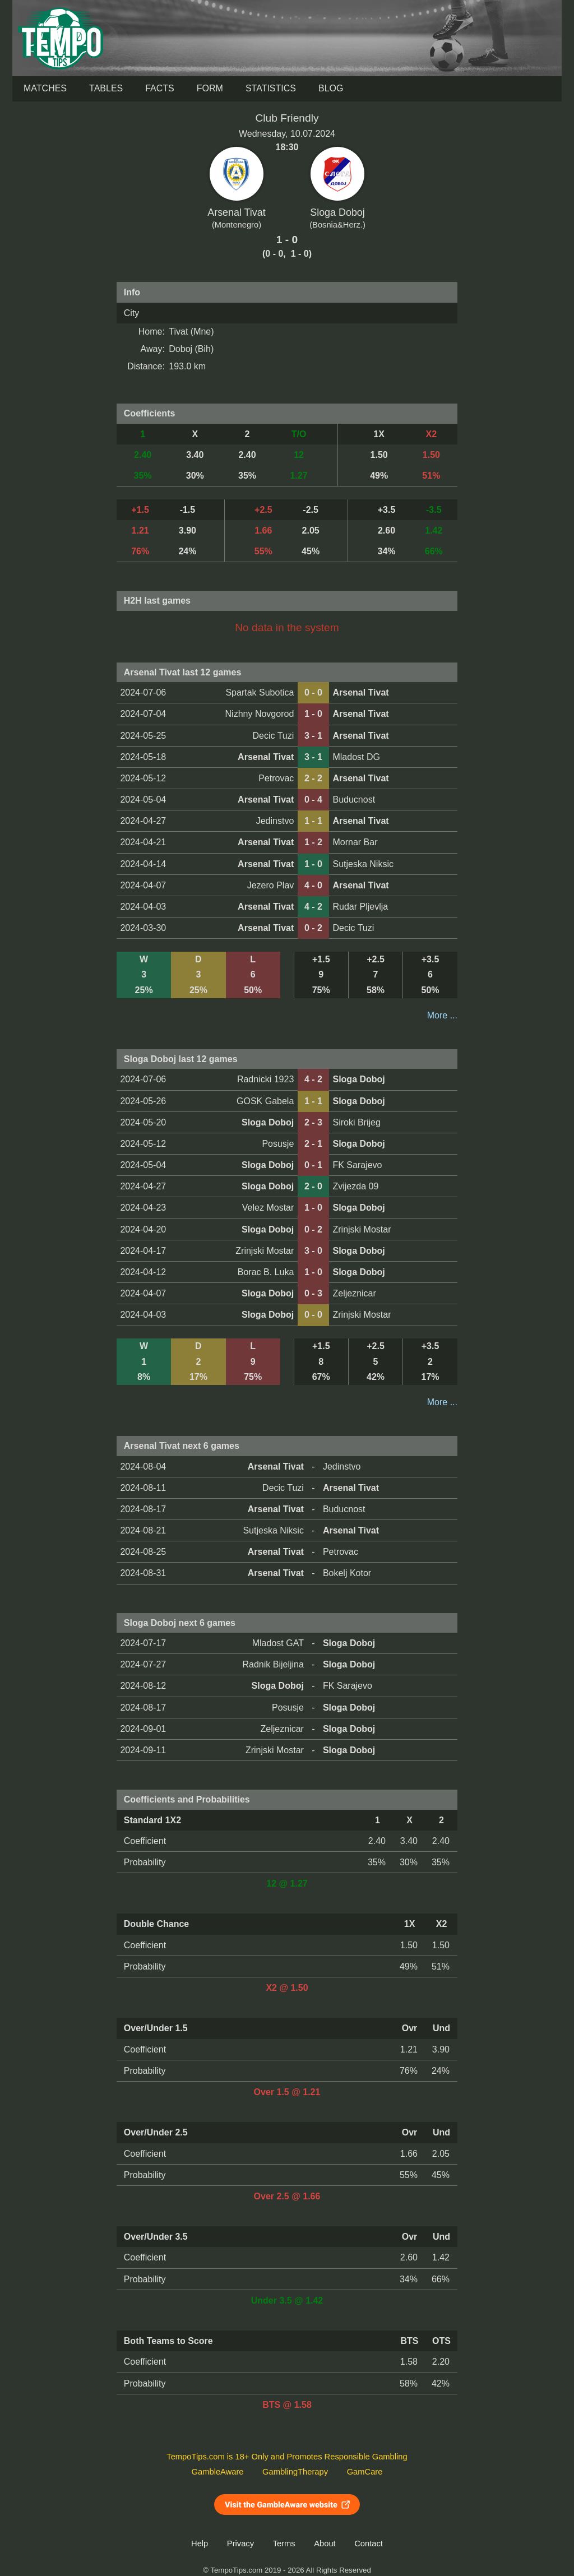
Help (199, 2543)
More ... (442, 1015)
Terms (284, 2543)
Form (210, 88)
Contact (368, 2543)
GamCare (365, 2471)
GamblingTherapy (295, 2471)
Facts (159, 88)
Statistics (271, 88)
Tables (106, 88)
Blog (330, 88)
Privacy (240, 2543)
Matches (45, 88)
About (324, 2543)
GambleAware (218, 2471)
